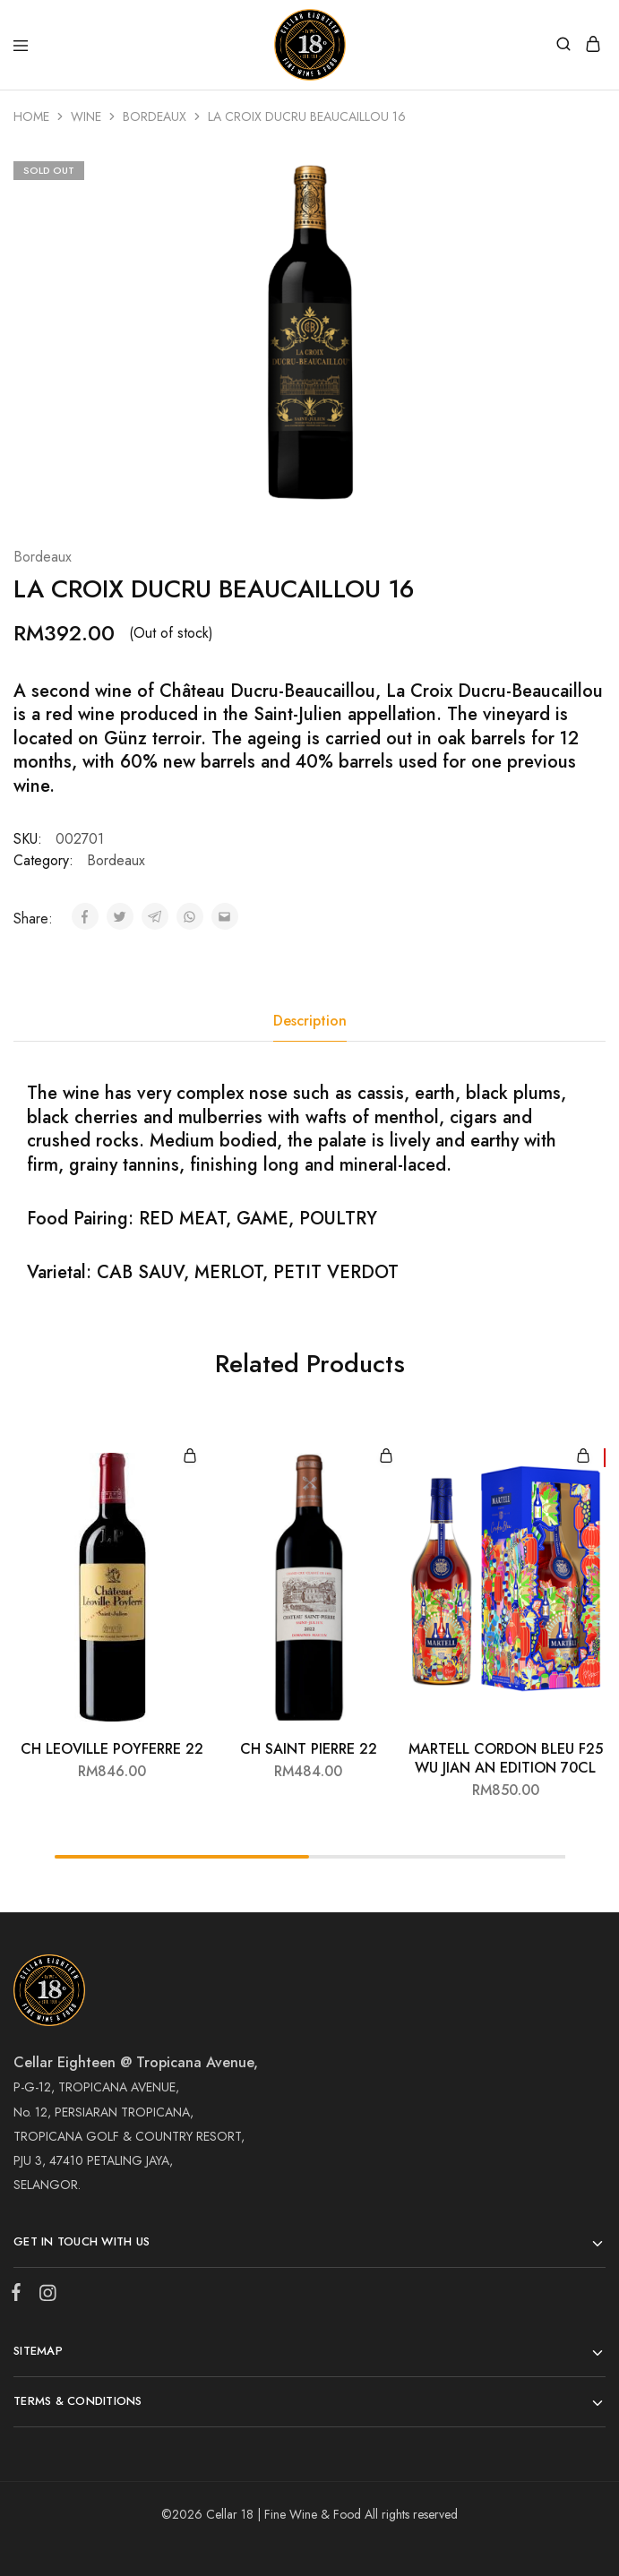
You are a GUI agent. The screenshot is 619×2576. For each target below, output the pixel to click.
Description (310, 1020)
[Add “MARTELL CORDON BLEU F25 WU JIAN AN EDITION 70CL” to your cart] (583, 1456)
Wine (86, 116)
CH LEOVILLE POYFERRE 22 (112, 1749)
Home (31, 116)
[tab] (310, 1021)
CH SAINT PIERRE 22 (308, 1749)
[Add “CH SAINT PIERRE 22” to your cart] (386, 1456)
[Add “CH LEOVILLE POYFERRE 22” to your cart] (190, 1456)
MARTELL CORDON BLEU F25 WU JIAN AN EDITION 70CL (505, 1758)
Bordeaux (154, 116)
